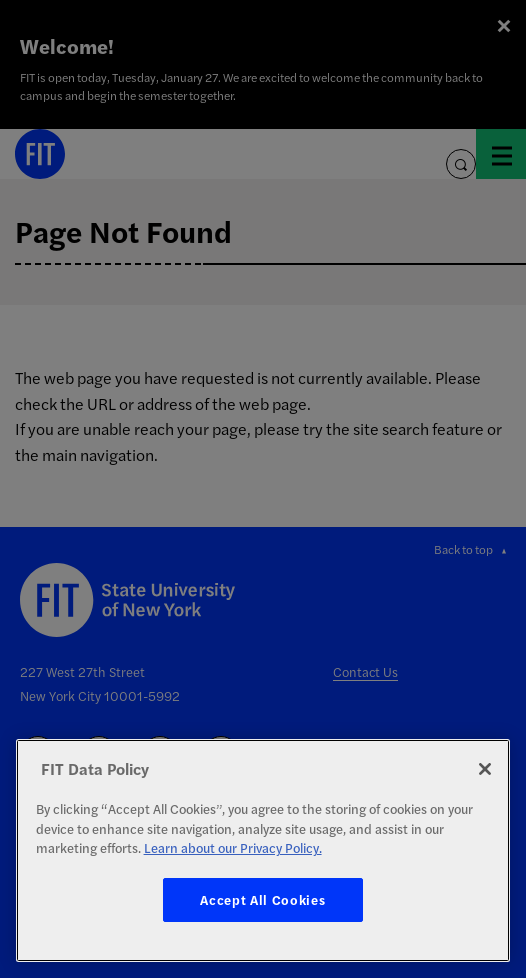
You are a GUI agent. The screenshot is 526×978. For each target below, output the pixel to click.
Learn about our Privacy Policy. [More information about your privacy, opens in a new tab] (233, 847)
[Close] (485, 769)
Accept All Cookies (262, 899)
